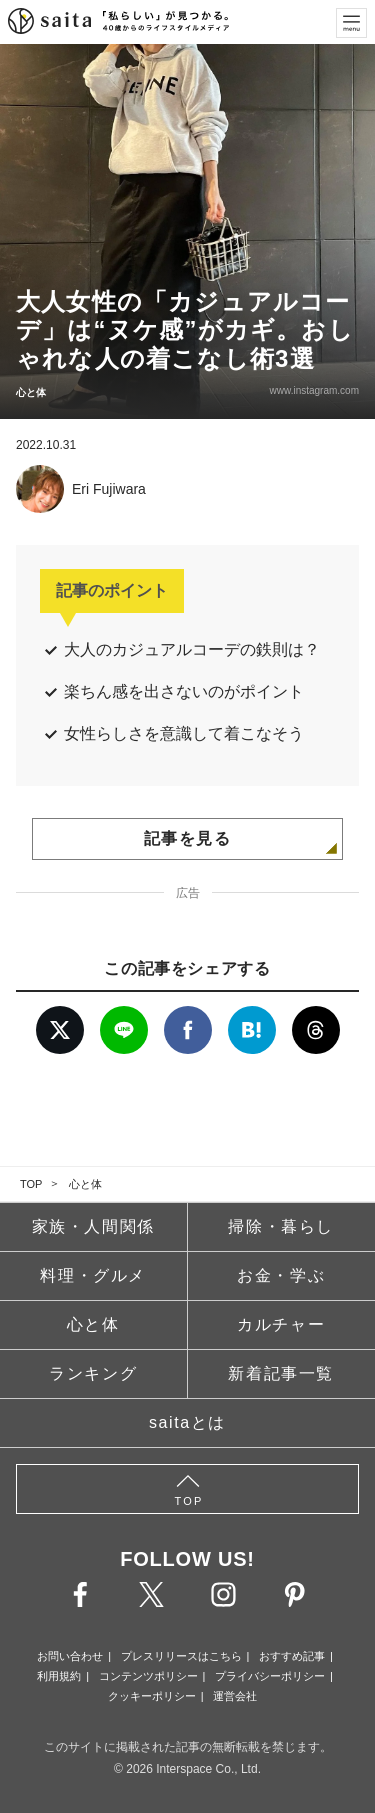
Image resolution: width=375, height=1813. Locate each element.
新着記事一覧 (281, 1373)
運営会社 (235, 1696)
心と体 (85, 1184)
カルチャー (281, 1324)
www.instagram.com (314, 390)
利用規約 (59, 1676)
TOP (31, 1184)
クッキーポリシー (152, 1696)
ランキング (93, 1373)
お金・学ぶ (281, 1275)
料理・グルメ (93, 1275)
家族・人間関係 (93, 1226)
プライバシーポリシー (270, 1676)
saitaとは (187, 1422)
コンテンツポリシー (148, 1676)
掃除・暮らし (281, 1226)
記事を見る (188, 838)
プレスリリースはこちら (181, 1656)
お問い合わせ (70, 1656)
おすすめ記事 (292, 1656)
